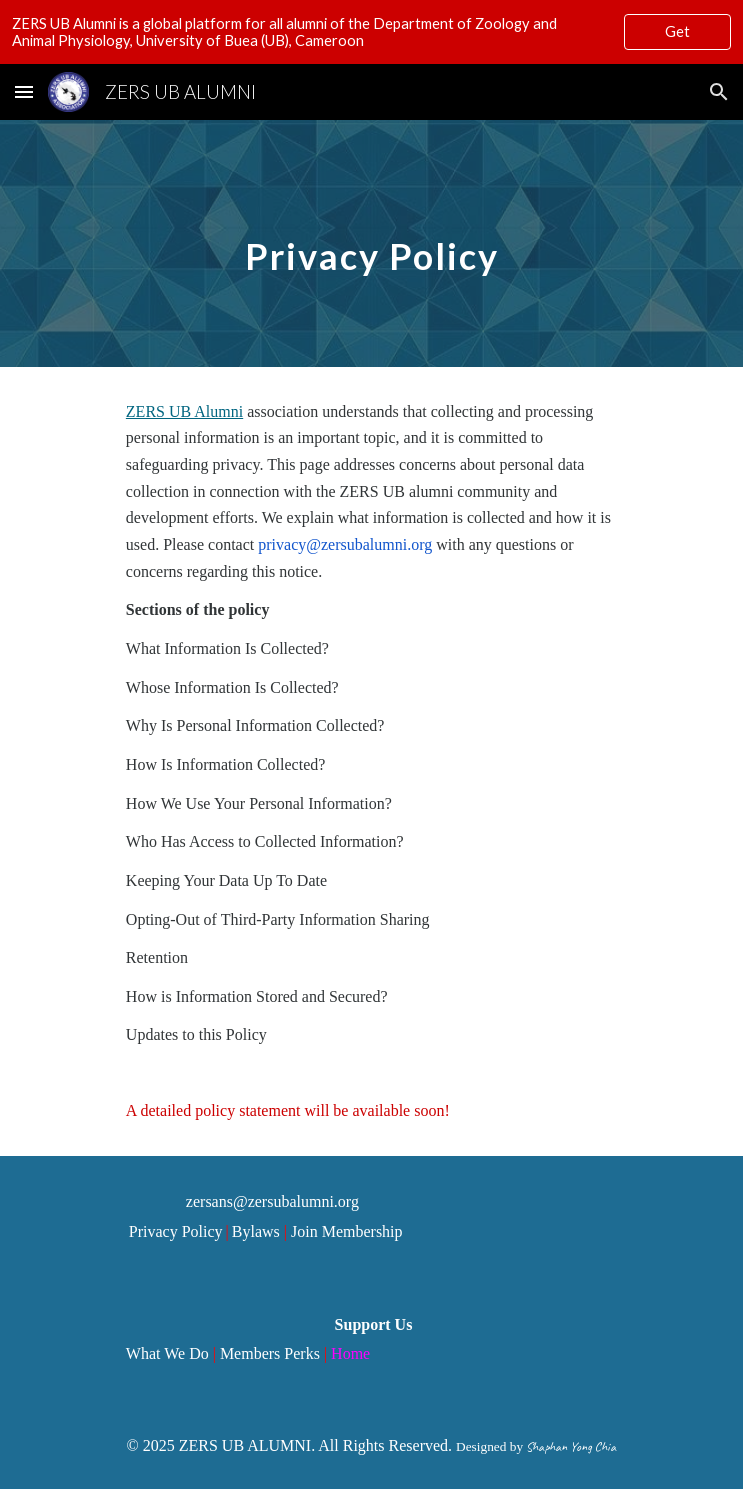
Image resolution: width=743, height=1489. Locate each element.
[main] (371, 243)
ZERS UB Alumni (184, 411)
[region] (371, 32)
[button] (24, 91)
